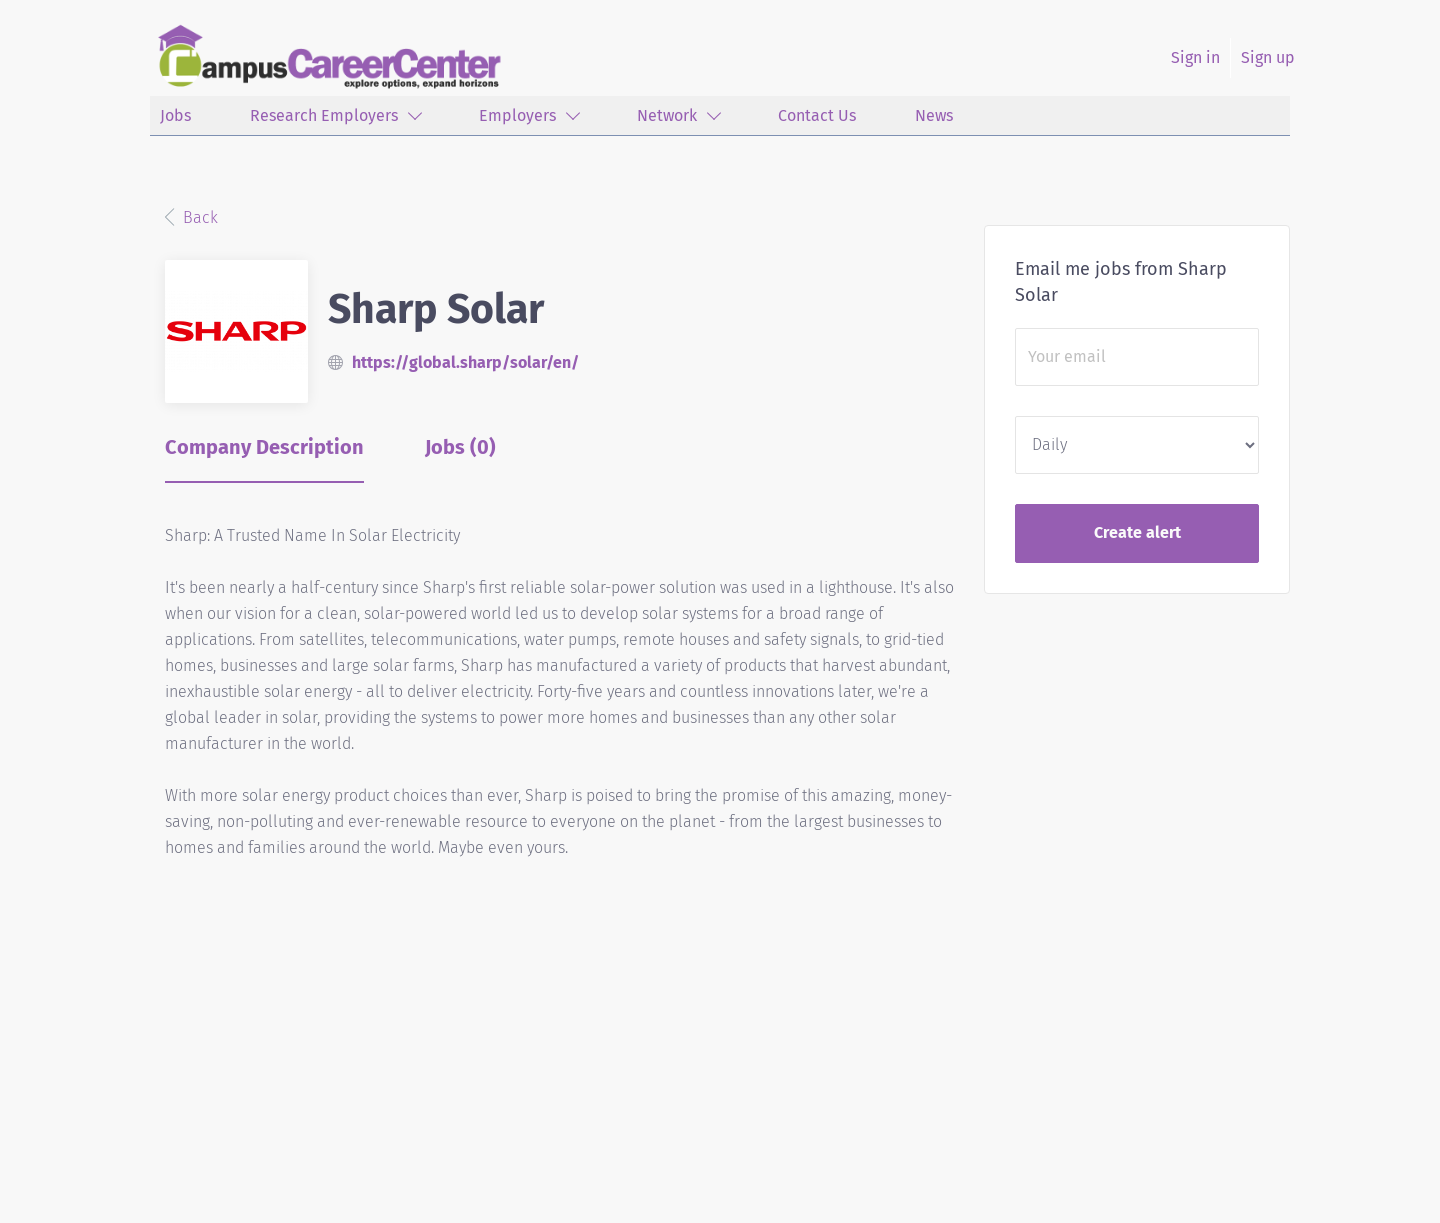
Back (198, 217)
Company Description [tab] (264, 447)
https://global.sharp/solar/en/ (465, 362)
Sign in (1195, 57)
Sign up (1268, 57)
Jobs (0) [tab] (460, 447)
